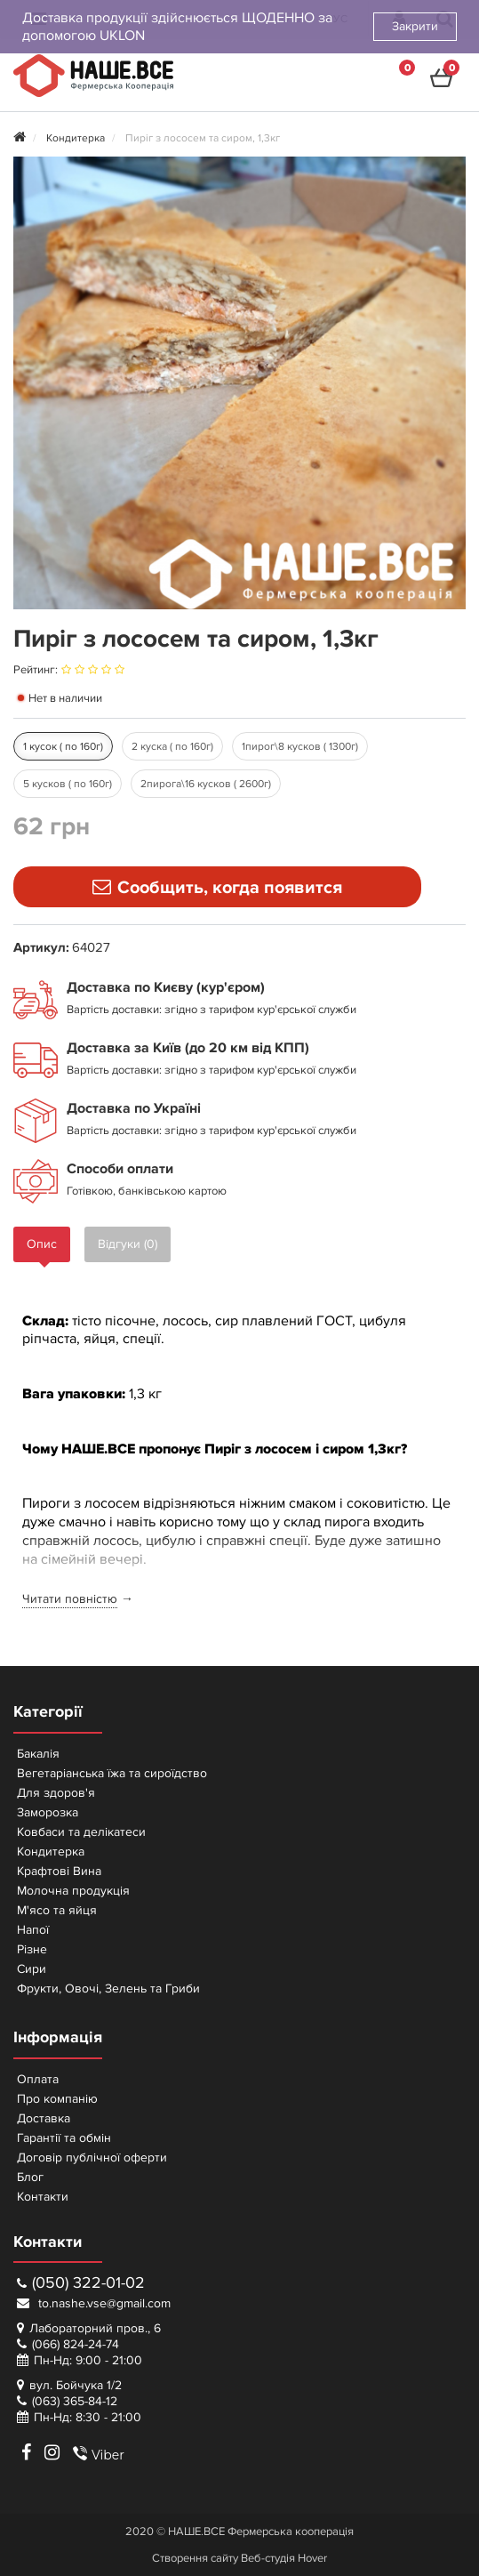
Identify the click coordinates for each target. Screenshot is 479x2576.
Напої (33, 1929)
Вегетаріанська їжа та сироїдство (112, 1773)
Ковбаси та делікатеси (81, 1831)
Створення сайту (195, 2558)
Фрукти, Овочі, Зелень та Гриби (108, 1988)
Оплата (38, 2079)
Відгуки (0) (127, 1244)
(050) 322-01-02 (81, 2283)
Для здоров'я (56, 1792)
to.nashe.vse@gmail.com (94, 2303)
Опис (42, 1244)
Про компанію (57, 2098)
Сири (31, 1968)
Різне (32, 1949)
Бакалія (38, 1753)
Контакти (42, 2196)
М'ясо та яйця (57, 1910)
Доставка (43, 2118)
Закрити (415, 26)
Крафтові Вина (59, 1871)
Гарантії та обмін (64, 2137)
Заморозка (47, 1812)
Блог (30, 2177)
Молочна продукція (73, 1890)
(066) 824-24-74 (75, 2344)
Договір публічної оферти (92, 2157)
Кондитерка (50, 1851)
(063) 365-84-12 (74, 2401)
